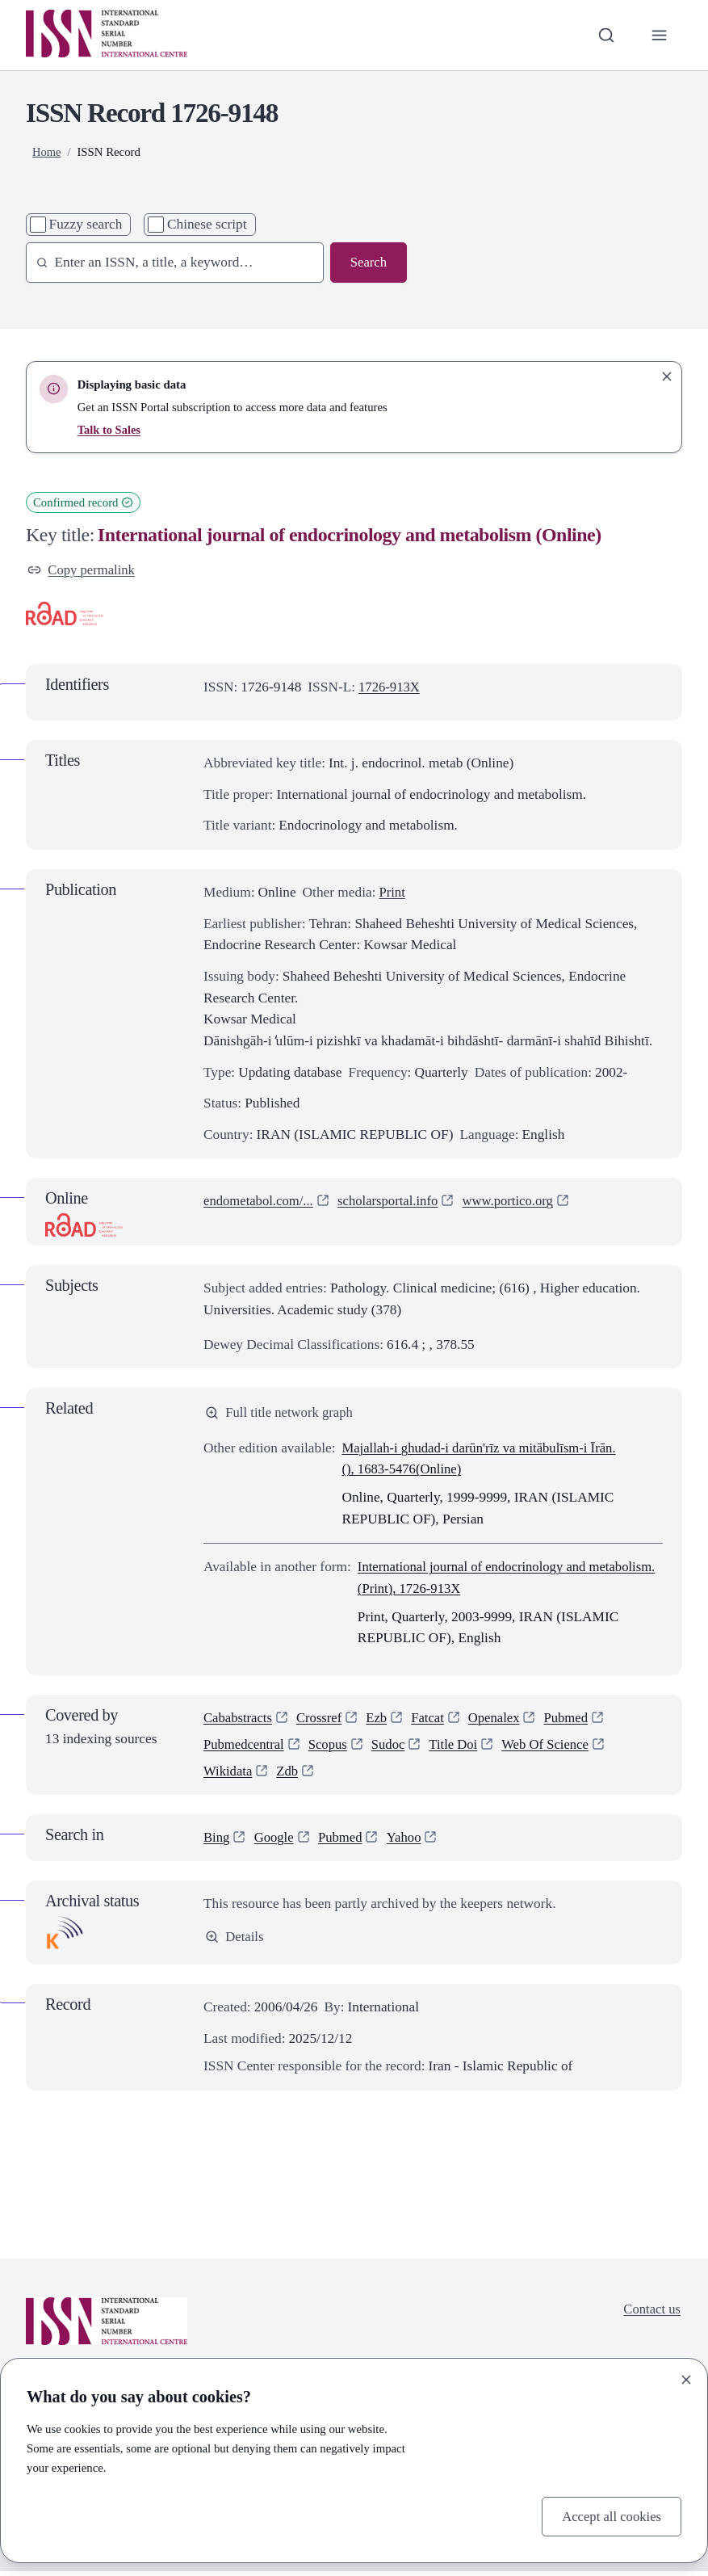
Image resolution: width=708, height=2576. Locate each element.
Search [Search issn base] (368, 262)
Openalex (501, 1719)
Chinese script (207, 224)
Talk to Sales (110, 429)
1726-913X (390, 687)
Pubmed (576, 1719)
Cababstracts (238, 1719)
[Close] (686, 2378)
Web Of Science (555, 1747)
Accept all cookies (609, 2515)
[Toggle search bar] (605, 35)
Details (235, 1942)
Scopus (332, 1747)
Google (275, 1842)
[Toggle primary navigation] (658, 35)
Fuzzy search (86, 224)
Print (392, 893)
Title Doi (460, 1747)
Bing (217, 1842)
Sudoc (393, 1747)
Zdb (290, 1776)
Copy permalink (82, 570)
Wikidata (228, 1776)
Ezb (381, 1719)
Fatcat (433, 1719)
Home (46, 151)
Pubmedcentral (245, 1747)
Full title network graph (281, 1414)
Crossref (322, 1719)
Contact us (651, 2314)
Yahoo (408, 1842)
